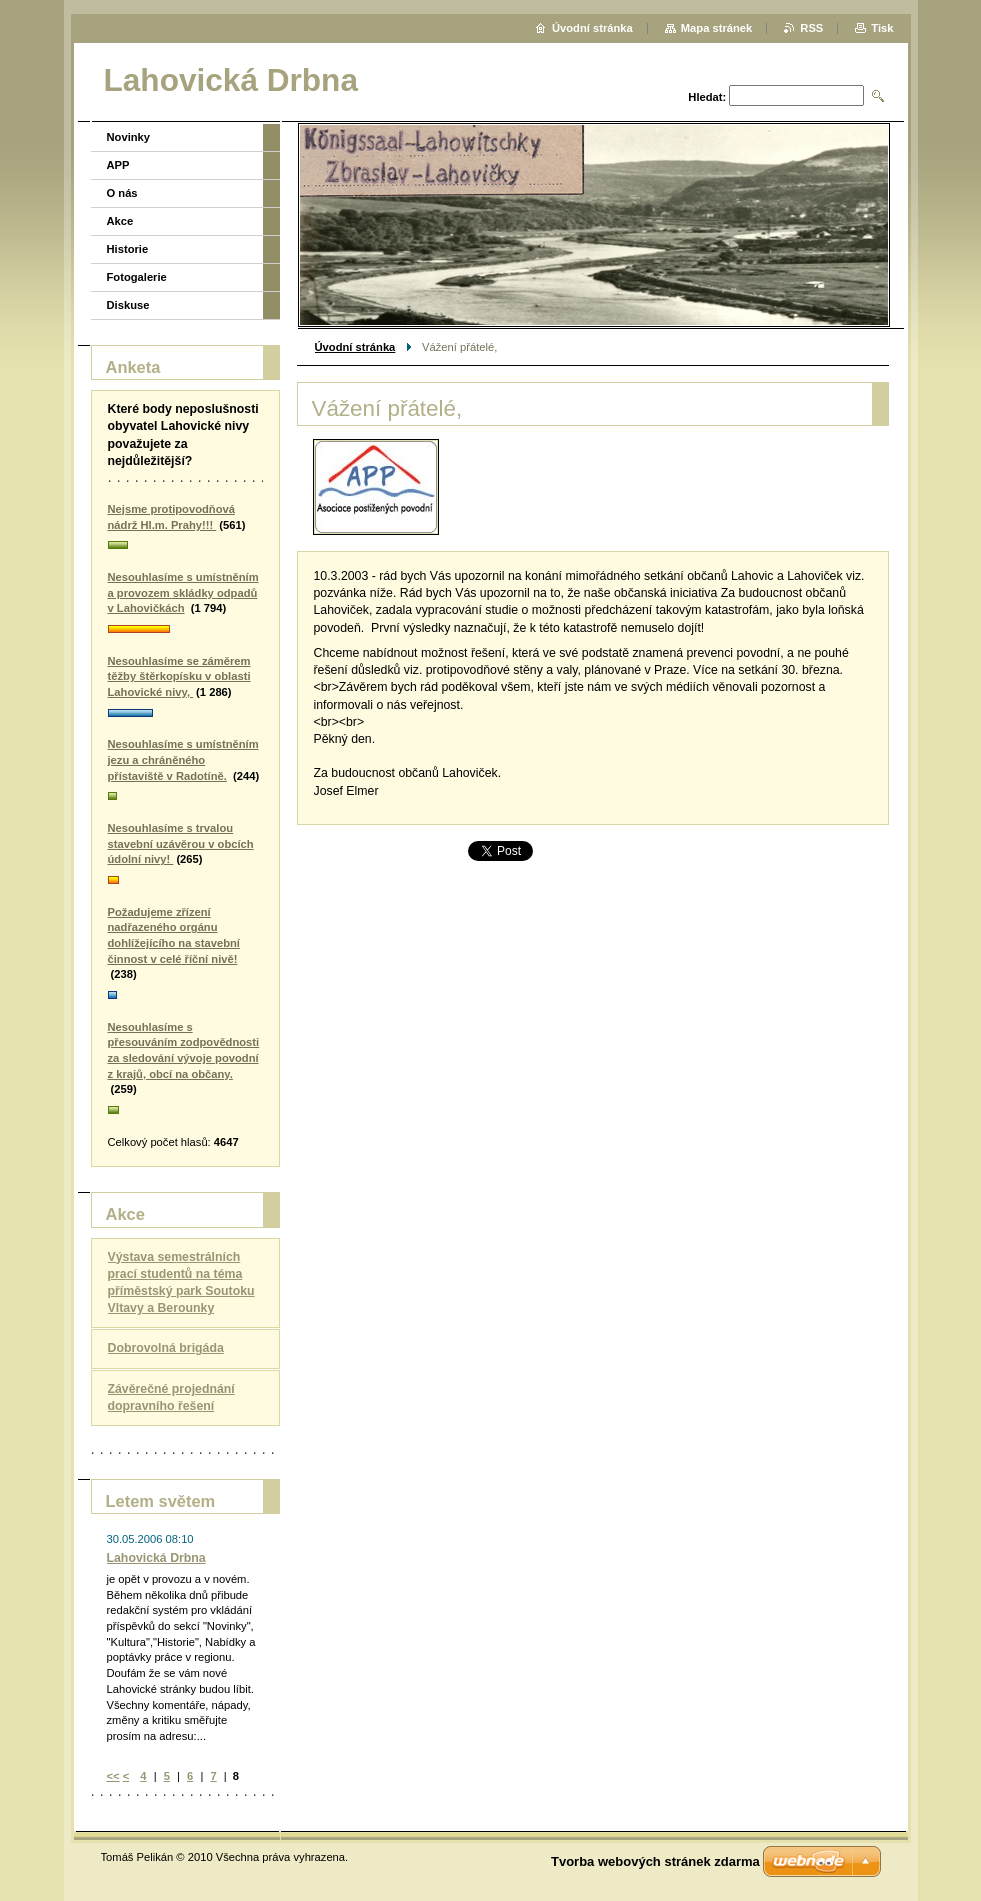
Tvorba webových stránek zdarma (655, 1861)
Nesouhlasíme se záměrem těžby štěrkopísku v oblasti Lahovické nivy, (179, 676)
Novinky (129, 137)
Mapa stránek (717, 28)
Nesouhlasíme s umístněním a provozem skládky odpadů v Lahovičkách (183, 592)
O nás (122, 193)
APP (118, 165)
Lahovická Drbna (156, 1558)
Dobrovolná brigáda (166, 1348)
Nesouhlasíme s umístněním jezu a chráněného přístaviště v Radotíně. (183, 759)
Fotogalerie (137, 277)
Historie (128, 249)
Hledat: (707, 97)
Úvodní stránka (355, 347)
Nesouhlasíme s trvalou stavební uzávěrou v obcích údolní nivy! (181, 843)
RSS (811, 28)
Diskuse (128, 305)
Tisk (882, 28)
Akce (120, 221)
